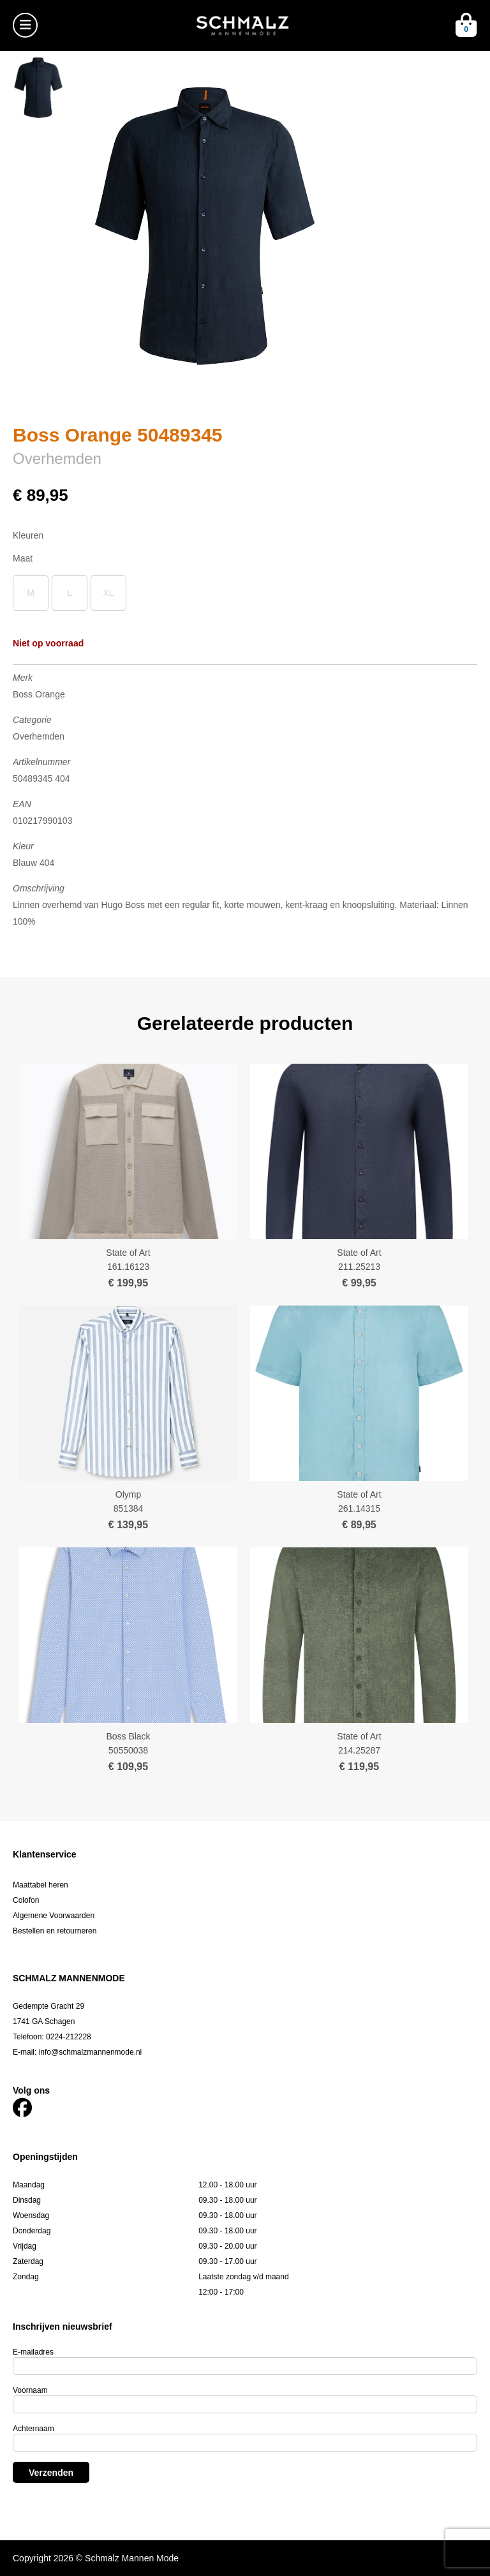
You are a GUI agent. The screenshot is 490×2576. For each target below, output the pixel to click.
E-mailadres (33, 2352)
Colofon (26, 1900)
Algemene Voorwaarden (53, 1915)
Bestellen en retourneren (54, 1930)
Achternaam (33, 2428)
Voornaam (30, 2390)
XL (108, 593)
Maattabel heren (40, 1884)
